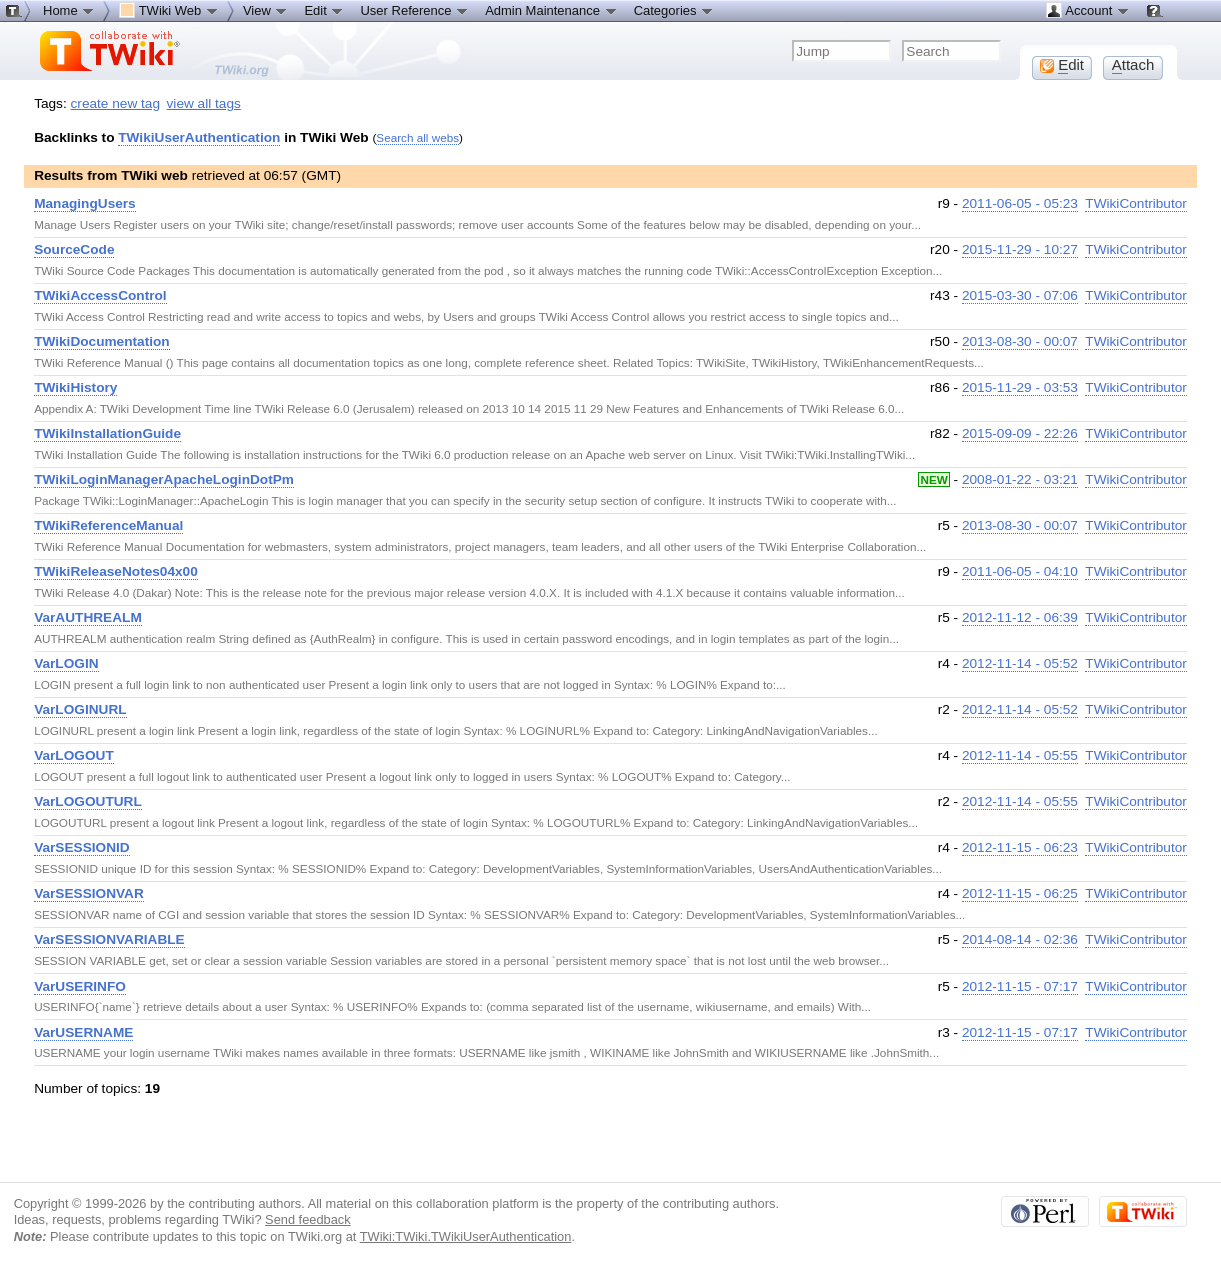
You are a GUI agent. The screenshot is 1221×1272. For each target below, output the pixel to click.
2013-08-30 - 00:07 (1020, 341)
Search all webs (417, 137)
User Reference (414, 10)
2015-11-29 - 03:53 (1020, 387)
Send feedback (308, 1219)
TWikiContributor (1136, 203)
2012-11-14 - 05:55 (1020, 755)
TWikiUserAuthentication (199, 137)
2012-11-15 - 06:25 (1020, 893)
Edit (324, 10)
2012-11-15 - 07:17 (1020, 986)
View (266, 10)
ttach (1133, 65)
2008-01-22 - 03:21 (1020, 479)
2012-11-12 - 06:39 (1020, 617)
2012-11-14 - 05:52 (1020, 663)
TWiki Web (169, 10)
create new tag (115, 103)
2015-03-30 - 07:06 (1020, 295)
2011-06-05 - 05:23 (1020, 203)
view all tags (204, 103)
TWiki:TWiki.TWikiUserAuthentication (466, 1236)
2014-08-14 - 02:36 (1020, 939)
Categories (674, 10)
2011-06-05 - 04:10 (1020, 571)
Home (69, 10)
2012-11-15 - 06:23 (1020, 847)
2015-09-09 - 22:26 (1020, 433)
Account (1087, 10)
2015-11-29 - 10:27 (1020, 249)
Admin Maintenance (551, 10)
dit (1062, 65)
